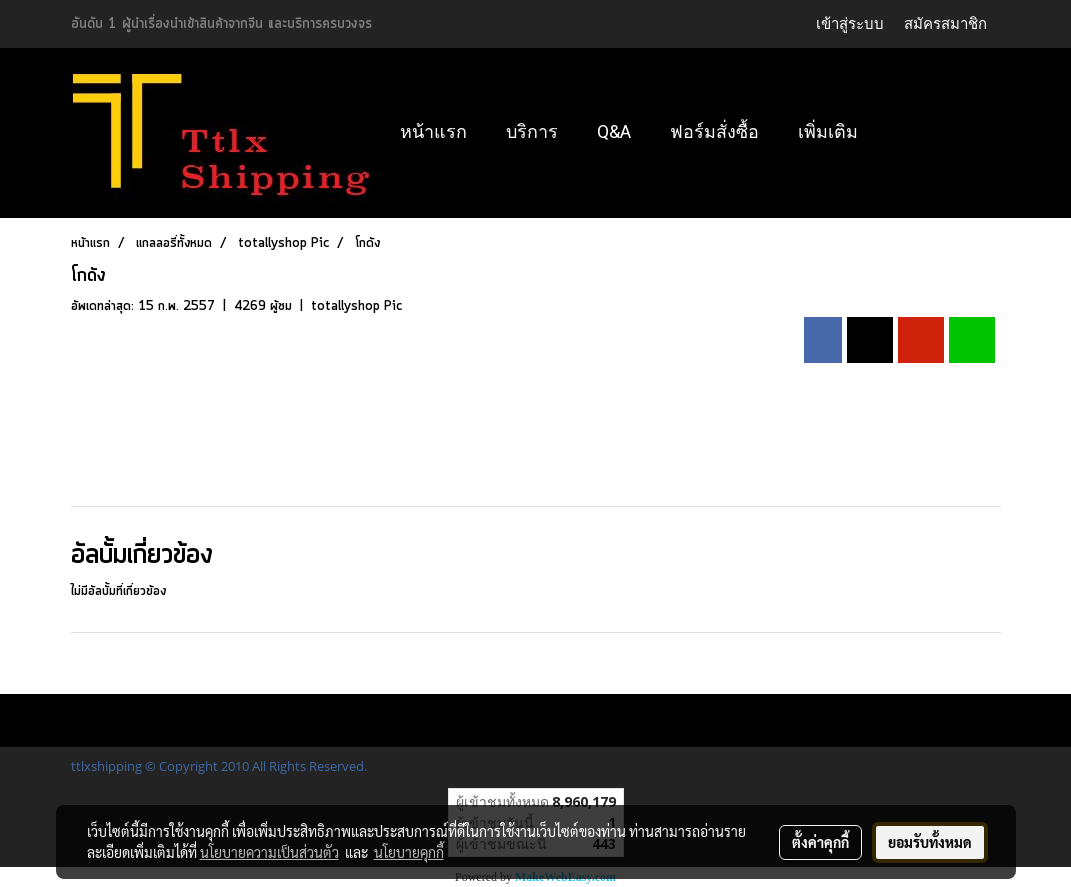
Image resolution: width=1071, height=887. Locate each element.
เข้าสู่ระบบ (850, 23)
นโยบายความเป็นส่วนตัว (269, 852)
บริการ (532, 131)
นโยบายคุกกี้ (409, 852)
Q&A (614, 131)
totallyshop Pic (356, 306)
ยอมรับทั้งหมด (930, 842)
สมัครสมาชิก (945, 23)
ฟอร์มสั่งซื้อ (714, 131)
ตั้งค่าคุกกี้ (820, 842)
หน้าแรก (433, 131)
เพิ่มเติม (828, 131)
